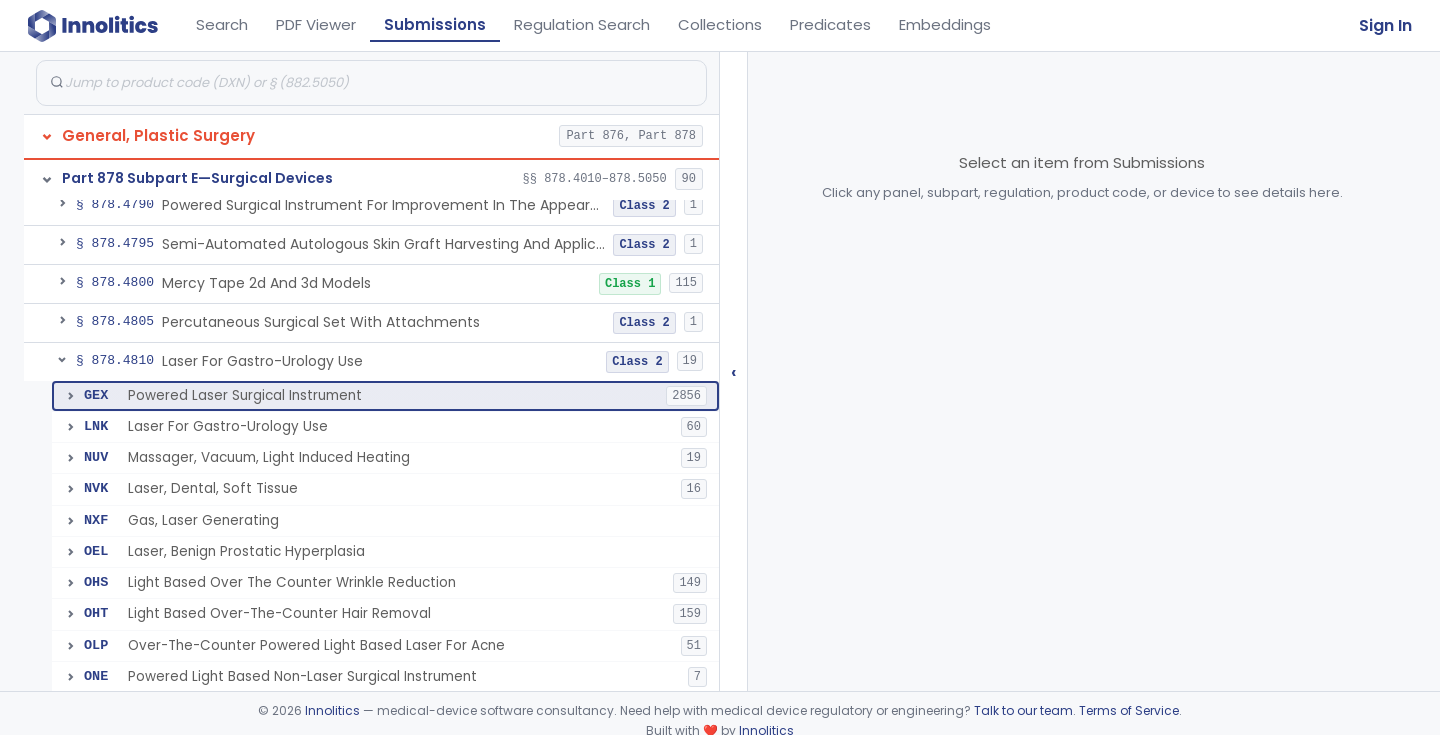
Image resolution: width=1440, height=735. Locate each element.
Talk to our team (1023, 710)
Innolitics (332, 710)
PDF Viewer (316, 24)
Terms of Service (1129, 710)
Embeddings (945, 24)
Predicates (830, 24)
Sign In (1385, 25)
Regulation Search (582, 24)
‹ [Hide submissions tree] (734, 371)
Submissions (435, 24)
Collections (720, 24)
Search (222, 24)
